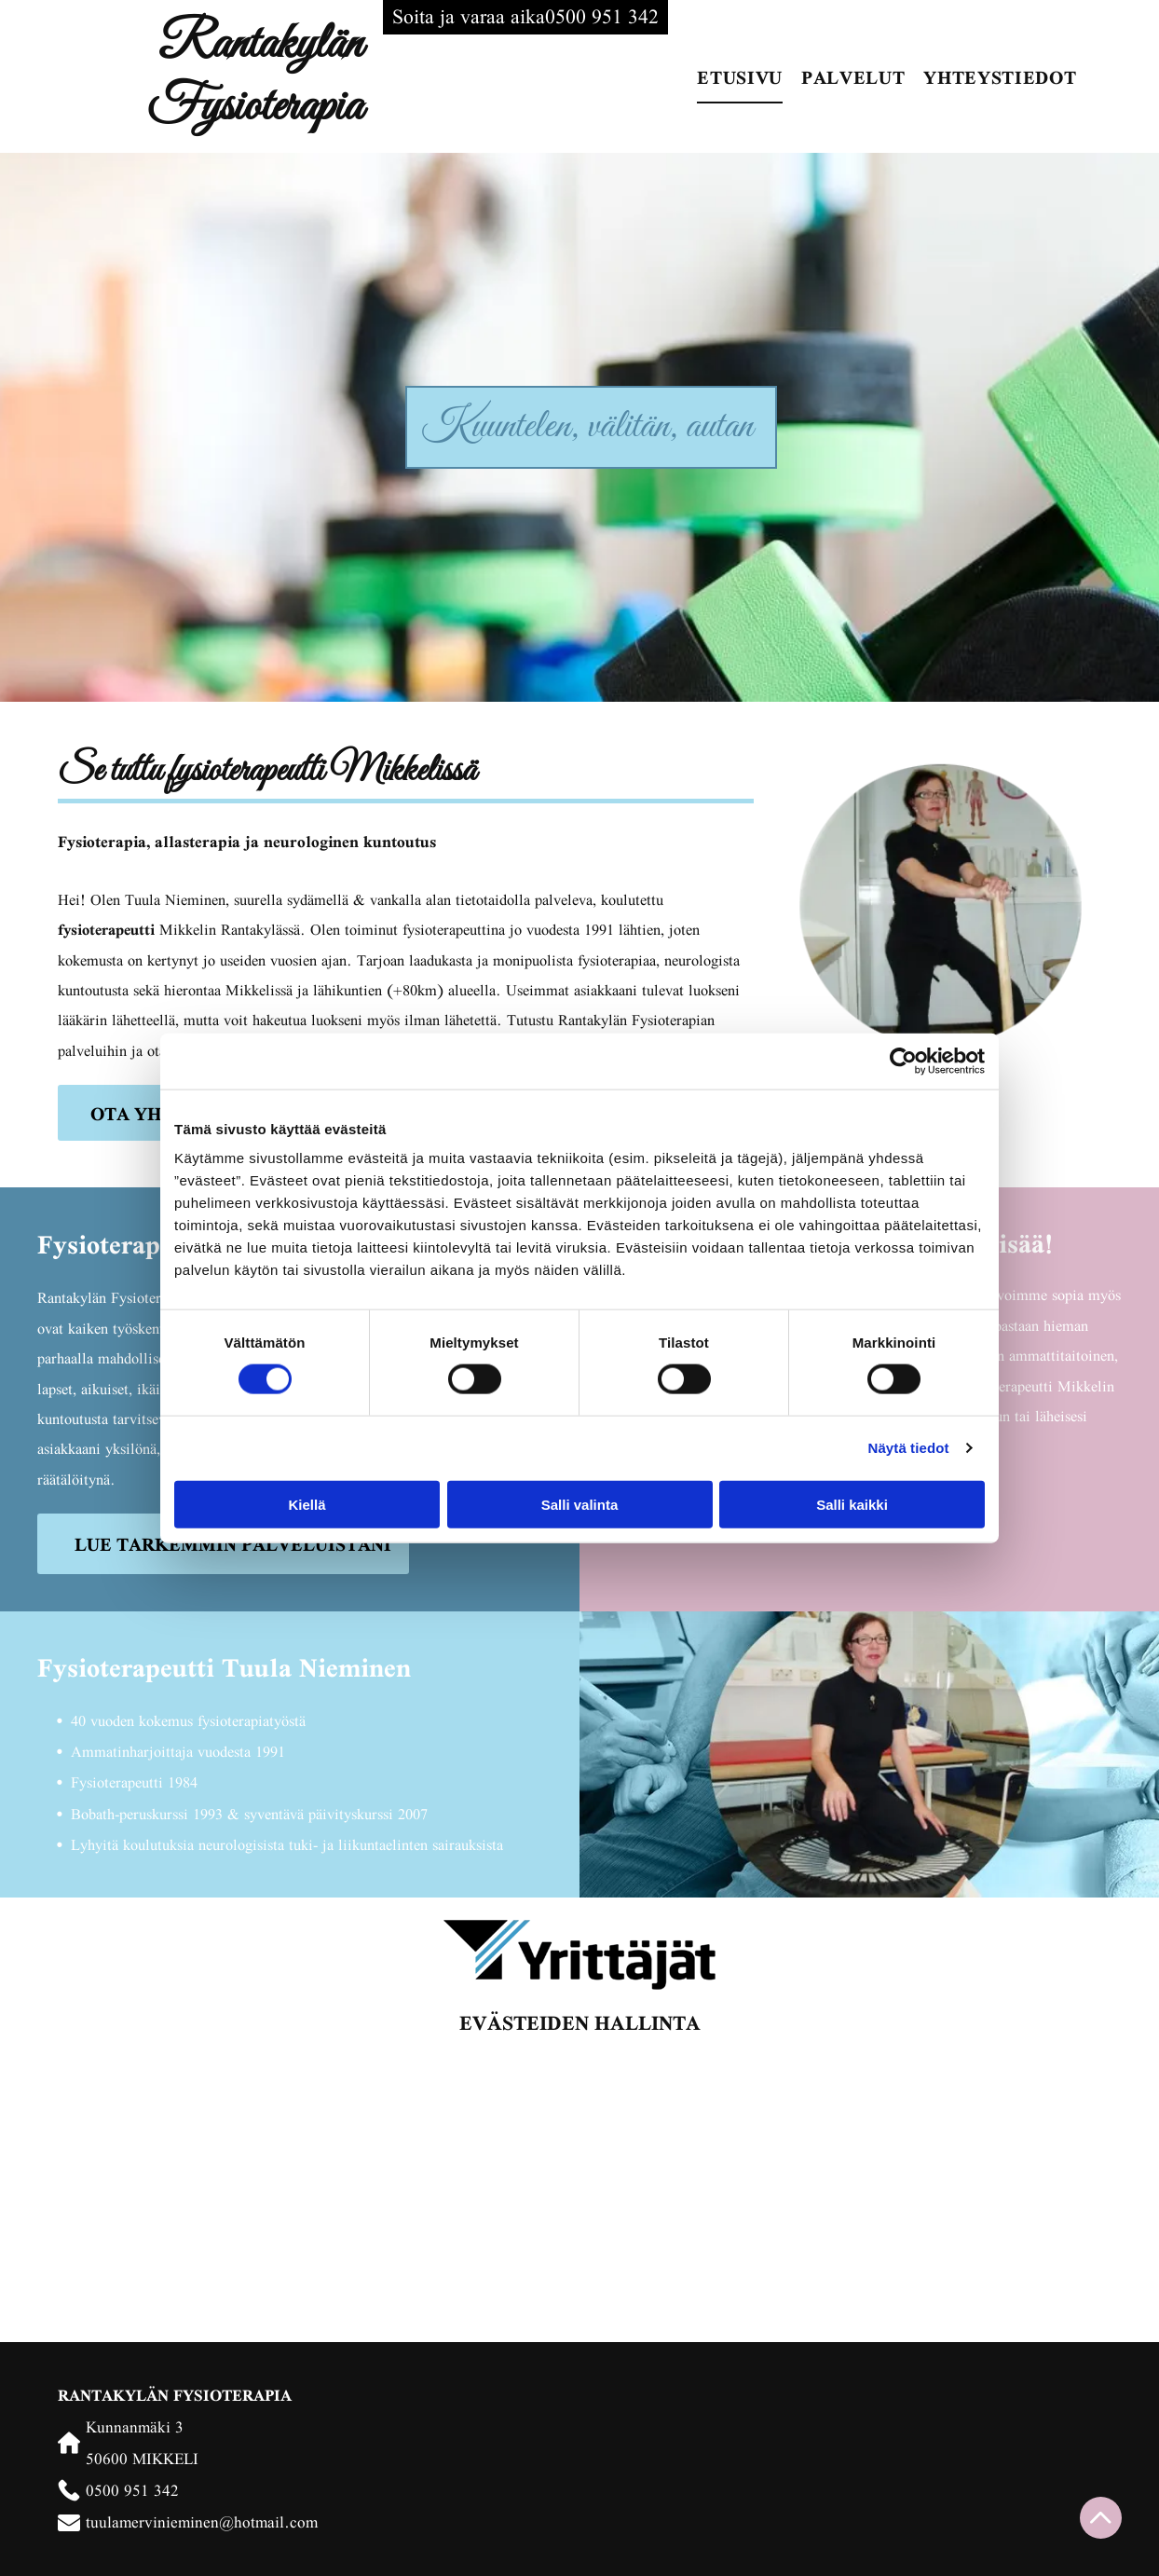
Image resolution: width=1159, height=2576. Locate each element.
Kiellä (306, 1504)
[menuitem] (740, 76)
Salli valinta (580, 1504)
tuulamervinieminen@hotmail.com (202, 2521)
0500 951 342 (132, 2490)
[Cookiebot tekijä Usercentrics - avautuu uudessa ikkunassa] (903, 1061)
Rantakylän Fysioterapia (254, 76)
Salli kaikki (852, 1504)
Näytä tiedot (908, 1448)
